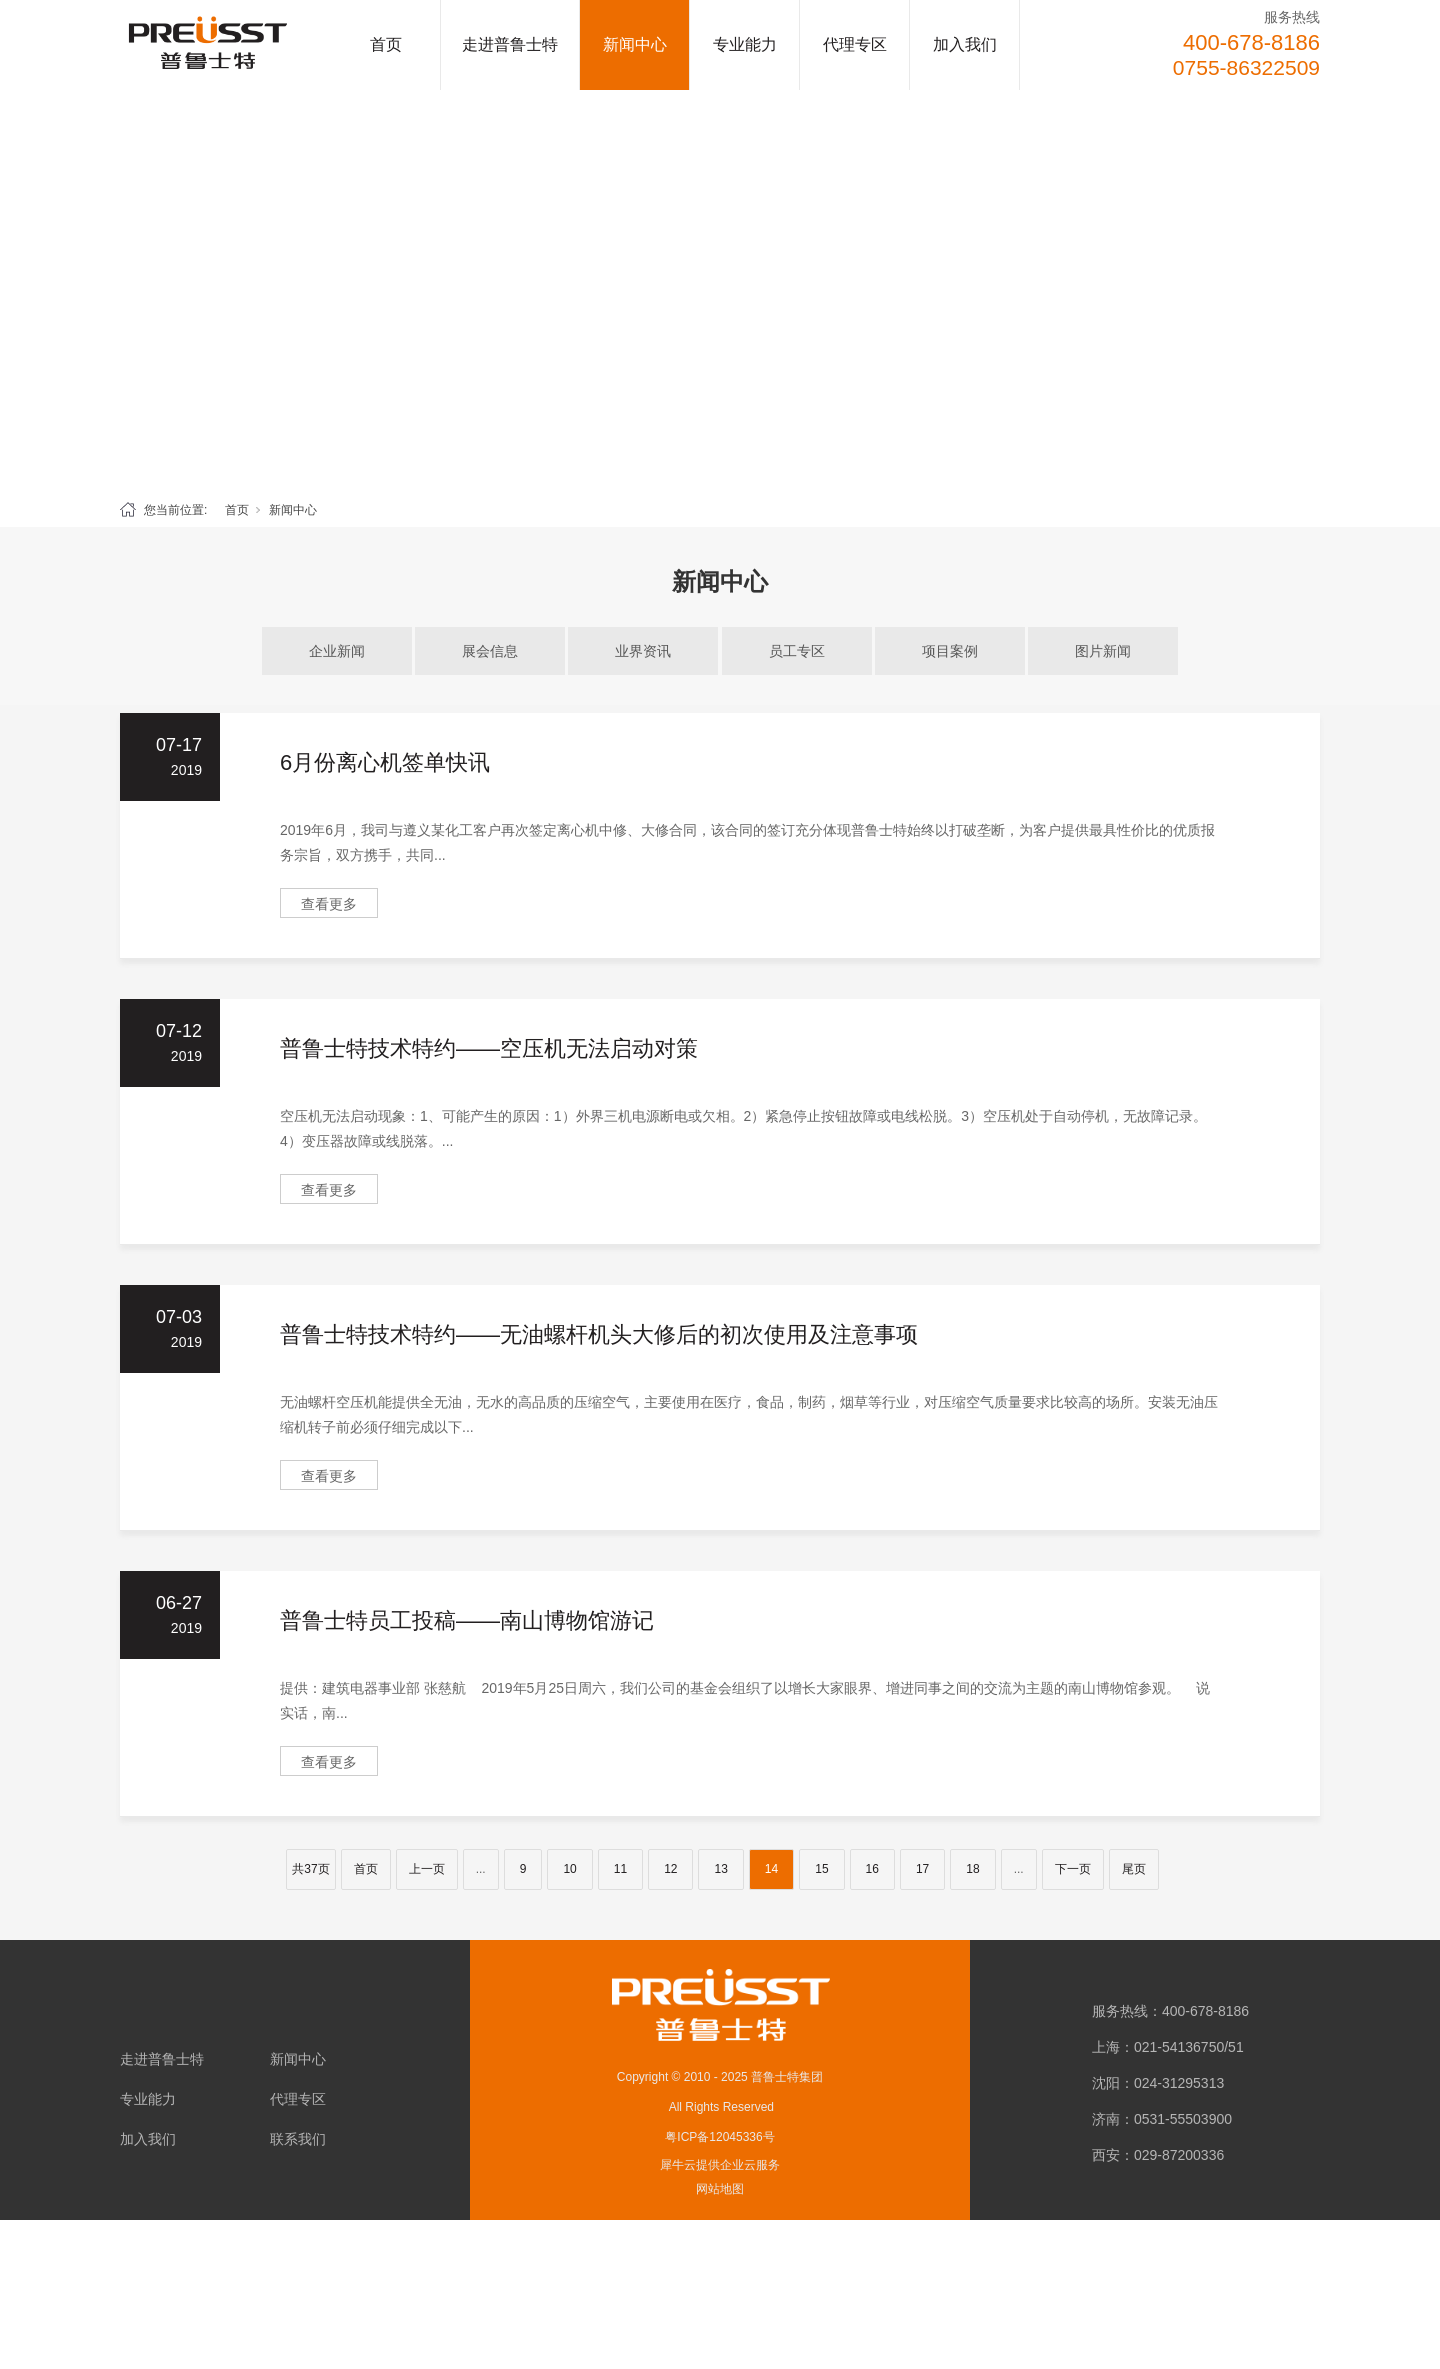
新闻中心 (635, 44)
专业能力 (745, 44)
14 (771, 1869)
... (481, 1869)
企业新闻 (337, 651)
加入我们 (965, 44)
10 (569, 1869)
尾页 (1134, 1869)
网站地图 (720, 2189)
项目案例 (950, 651)
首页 (386, 44)
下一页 (1073, 1869)
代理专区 (855, 44)
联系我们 (298, 2139)
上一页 (427, 1869)
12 (670, 1869)
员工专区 (797, 651)
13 (720, 1869)
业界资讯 (643, 651)
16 (872, 1869)
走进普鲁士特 (510, 44)
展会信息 (490, 651)
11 (620, 1869)
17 (922, 1869)
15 (821, 1869)
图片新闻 (1103, 651)
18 (972, 1869)
